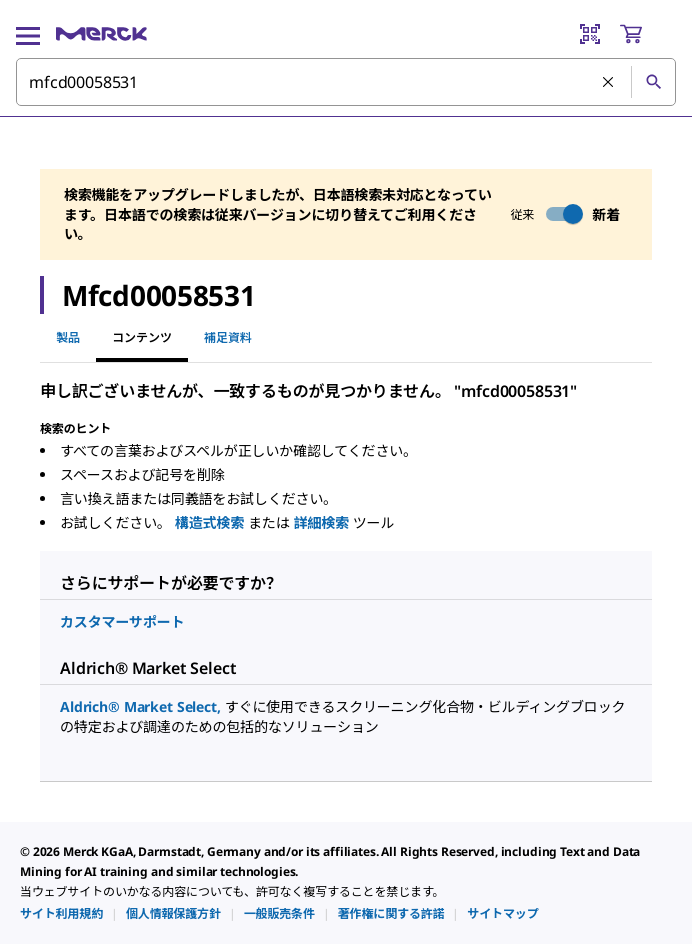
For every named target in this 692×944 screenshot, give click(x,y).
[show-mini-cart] (647, 34)
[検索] (653, 82)
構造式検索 (211, 522)
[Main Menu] (28, 34)
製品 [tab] (68, 337)
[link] (61, 913)
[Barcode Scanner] (590, 34)
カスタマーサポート (122, 621)
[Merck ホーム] (101, 34)
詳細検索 (322, 522)
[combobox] (346, 82)
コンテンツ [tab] (142, 337)
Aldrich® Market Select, (142, 706)
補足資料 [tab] (228, 337)
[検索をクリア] (609, 83)
